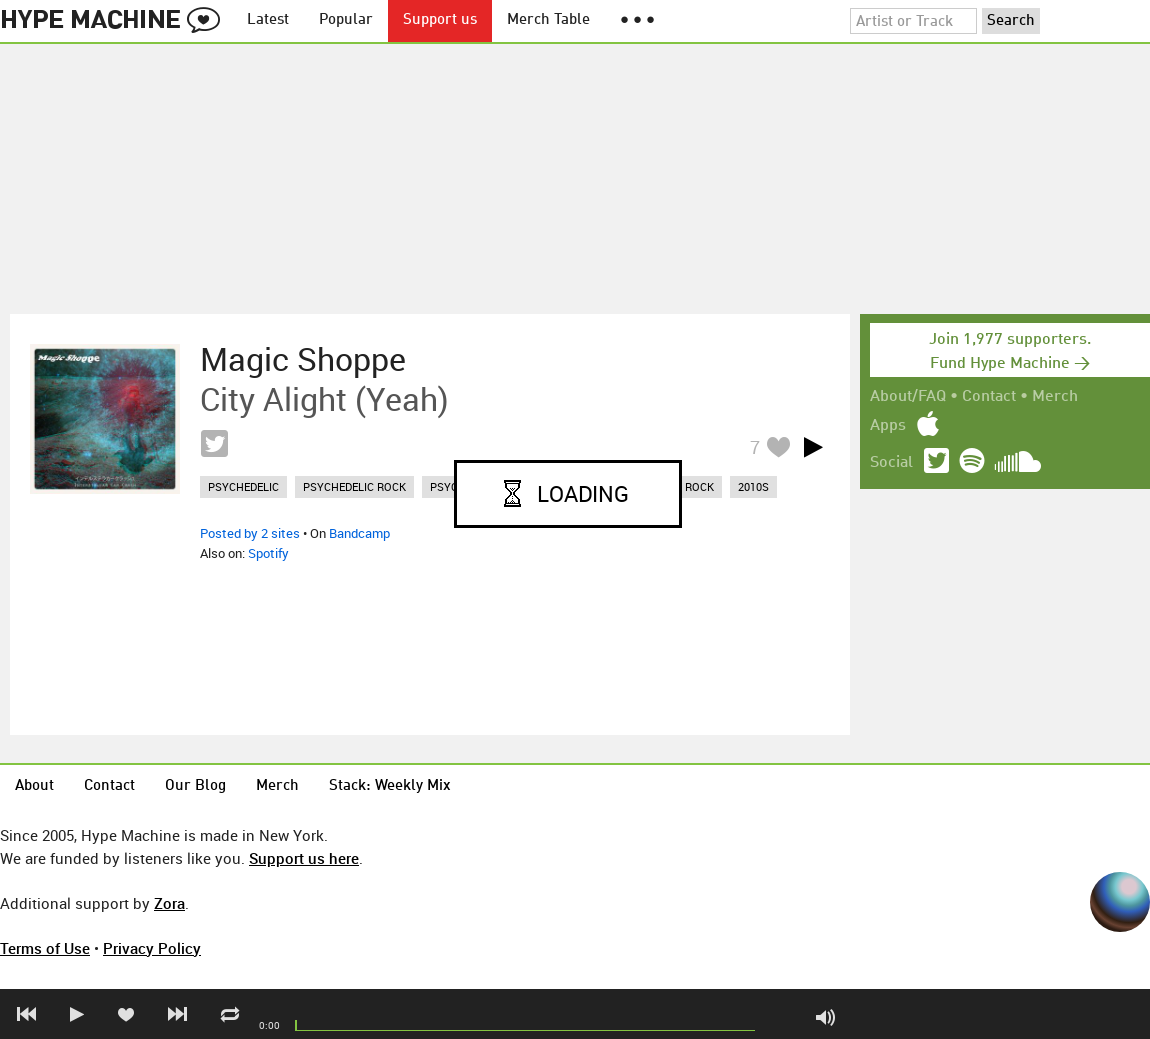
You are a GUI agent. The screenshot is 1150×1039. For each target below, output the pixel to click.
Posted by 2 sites (250, 533)
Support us (440, 20)
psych (448, 486)
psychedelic (243, 486)
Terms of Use (45, 948)
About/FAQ (908, 397)
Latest (268, 20)
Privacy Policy (152, 948)
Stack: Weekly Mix (390, 786)
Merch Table (548, 20)
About (34, 786)
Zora (169, 903)
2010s (753, 486)
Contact (989, 397)
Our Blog (195, 786)
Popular (346, 20)
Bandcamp (359, 533)
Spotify (268, 553)
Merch (1055, 397)
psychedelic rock (354, 486)
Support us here (304, 858)
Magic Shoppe (303, 359)
